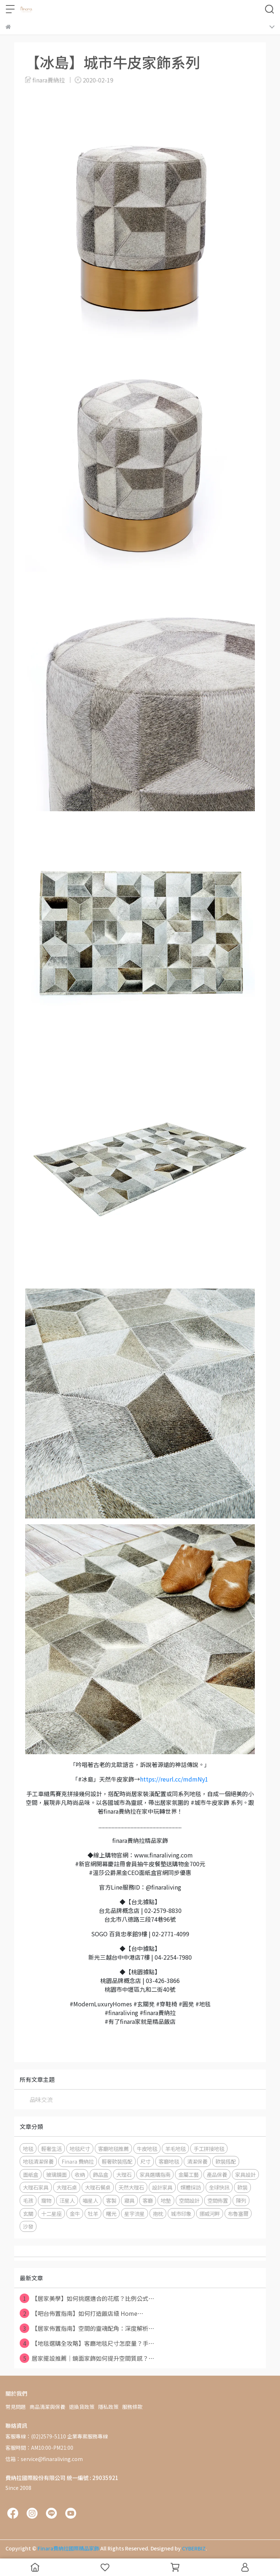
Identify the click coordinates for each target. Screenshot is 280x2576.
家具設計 (245, 2174)
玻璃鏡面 (56, 2174)
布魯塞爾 (238, 2213)
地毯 (28, 2148)
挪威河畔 (209, 2213)
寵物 (46, 2200)
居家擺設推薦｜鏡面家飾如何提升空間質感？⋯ (87, 2358)
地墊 (166, 2200)
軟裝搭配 (225, 2161)
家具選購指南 (155, 2174)
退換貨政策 (81, 2406)
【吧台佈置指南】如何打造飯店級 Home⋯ (81, 2313)
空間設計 (189, 2200)
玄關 (28, 2213)
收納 (80, 2174)
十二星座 (51, 2213)
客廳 (148, 2200)
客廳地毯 (169, 2161)
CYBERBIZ (194, 2548)
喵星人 (90, 2200)
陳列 (241, 2200)
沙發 (28, 2226)
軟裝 (242, 2187)
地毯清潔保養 (38, 2161)
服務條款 (132, 2406)
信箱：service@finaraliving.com (44, 2459)
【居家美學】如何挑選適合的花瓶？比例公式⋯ (87, 2298)
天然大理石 (131, 2187)
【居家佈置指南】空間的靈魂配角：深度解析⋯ (87, 2328)
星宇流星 (134, 2213)
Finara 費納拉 (78, 2161)
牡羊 (93, 2213)
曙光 (111, 2213)
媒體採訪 (190, 2187)
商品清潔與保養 (47, 2406)
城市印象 (181, 2213)
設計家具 (162, 2187)
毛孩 (28, 2200)
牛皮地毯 (147, 2148)
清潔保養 (197, 2161)
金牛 (75, 2213)
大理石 (124, 2174)
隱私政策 (108, 2406)
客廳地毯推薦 (113, 2148)
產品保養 (217, 2174)
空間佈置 (217, 2200)
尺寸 (145, 2161)
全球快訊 (219, 2187)
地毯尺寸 (80, 2148)
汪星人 (67, 2200)
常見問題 (15, 2406)
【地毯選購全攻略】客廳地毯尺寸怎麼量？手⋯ (87, 2343)
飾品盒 (100, 2174)
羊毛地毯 (175, 2148)
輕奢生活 (51, 2148)
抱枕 (158, 2213)
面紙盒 (30, 2174)
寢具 (129, 2200)
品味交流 (41, 2099)
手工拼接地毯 (209, 2148)
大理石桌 (67, 2187)
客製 (111, 2200)
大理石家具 (35, 2187)
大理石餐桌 (97, 2187)
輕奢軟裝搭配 (117, 2161)
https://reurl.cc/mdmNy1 (174, 1779)
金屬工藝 (188, 2174)
